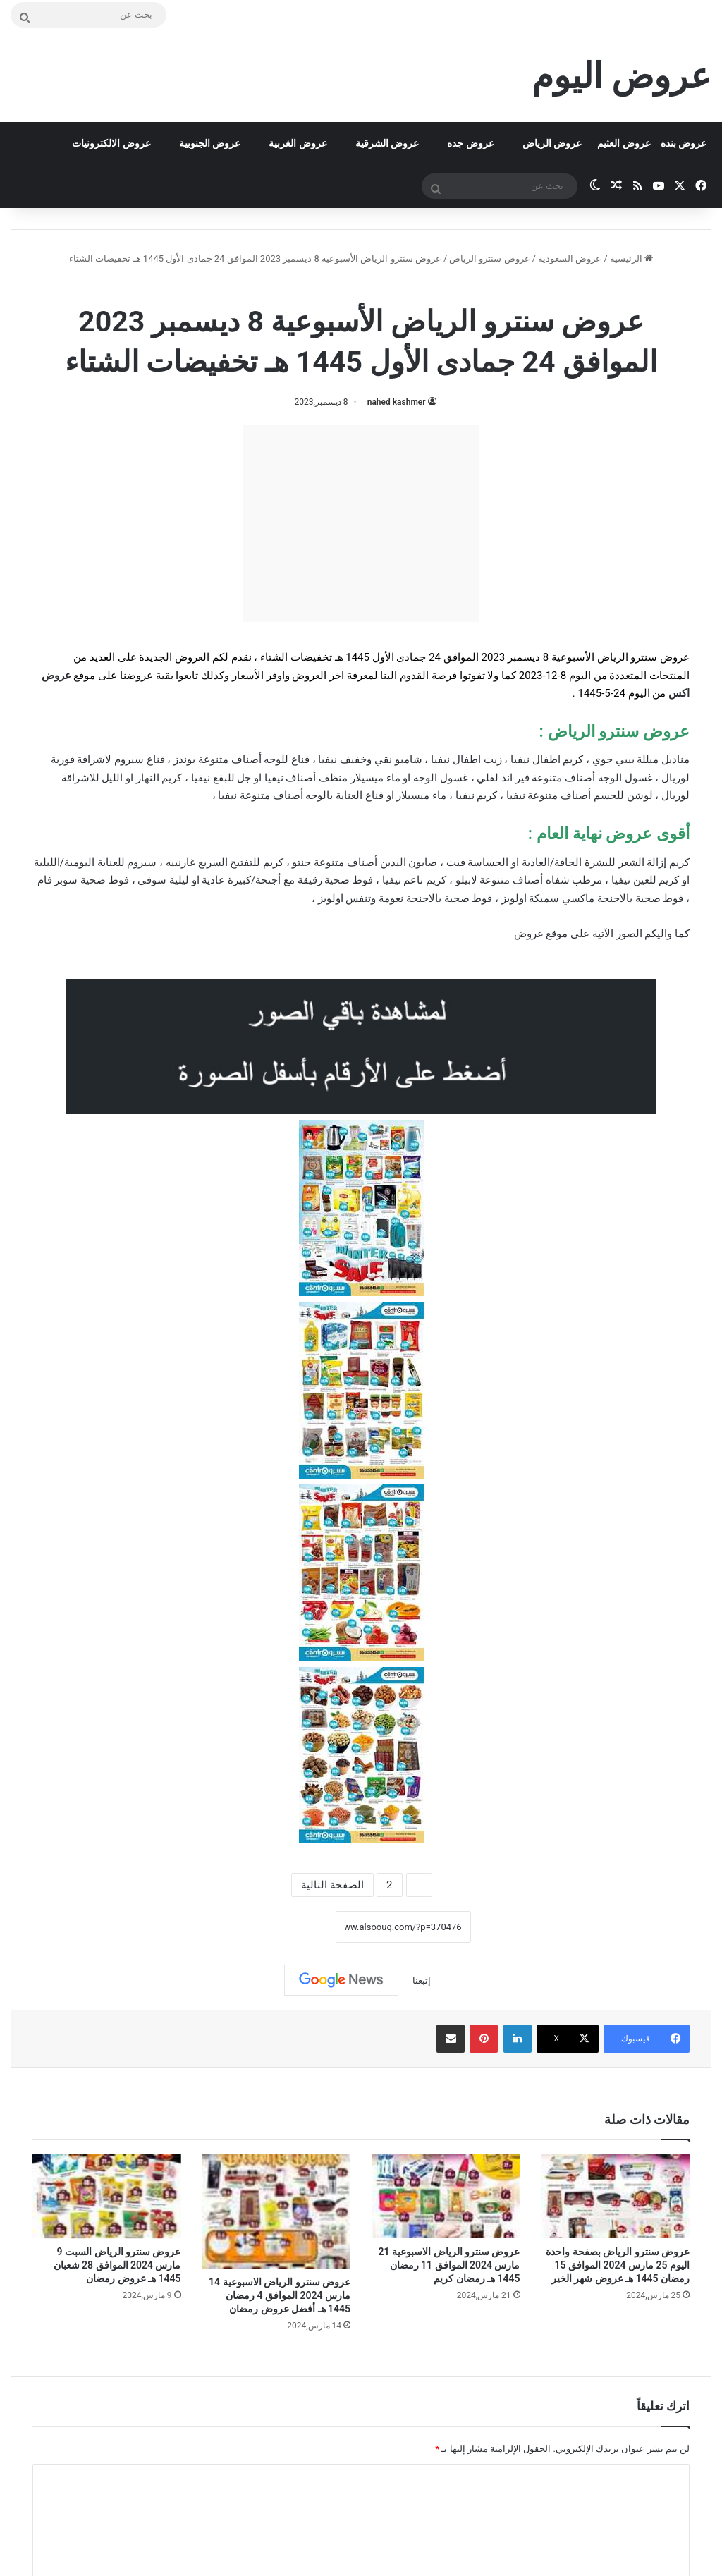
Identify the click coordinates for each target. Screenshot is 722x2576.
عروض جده (470, 143)
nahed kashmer (396, 402)
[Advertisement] (361, 523)
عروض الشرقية (387, 143)
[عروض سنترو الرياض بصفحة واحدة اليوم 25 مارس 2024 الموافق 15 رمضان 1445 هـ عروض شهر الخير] (616, 2196)
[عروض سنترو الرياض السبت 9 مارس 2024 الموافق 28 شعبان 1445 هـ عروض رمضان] (106, 2196)
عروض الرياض (552, 143)
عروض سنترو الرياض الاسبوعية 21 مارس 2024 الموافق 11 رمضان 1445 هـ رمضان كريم (449, 2265)
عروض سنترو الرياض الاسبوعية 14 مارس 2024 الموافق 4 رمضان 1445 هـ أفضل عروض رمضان (279, 2295)
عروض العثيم (623, 143)
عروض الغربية (297, 143)
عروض (529, 933)
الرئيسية (631, 258)
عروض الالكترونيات (111, 143)
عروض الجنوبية (209, 143)
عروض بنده (683, 143)
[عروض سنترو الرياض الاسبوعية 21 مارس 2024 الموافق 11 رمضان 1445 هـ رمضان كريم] (446, 2196)
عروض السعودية (569, 258)
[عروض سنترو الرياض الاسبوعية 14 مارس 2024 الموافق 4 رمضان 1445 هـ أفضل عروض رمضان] (276, 2211)
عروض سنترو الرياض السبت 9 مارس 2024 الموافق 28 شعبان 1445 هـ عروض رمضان (117, 2265)
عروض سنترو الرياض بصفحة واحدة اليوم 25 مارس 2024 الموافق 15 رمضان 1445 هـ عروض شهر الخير (618, 2265)
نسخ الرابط (291, 1927)
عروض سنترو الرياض (489, 258)
